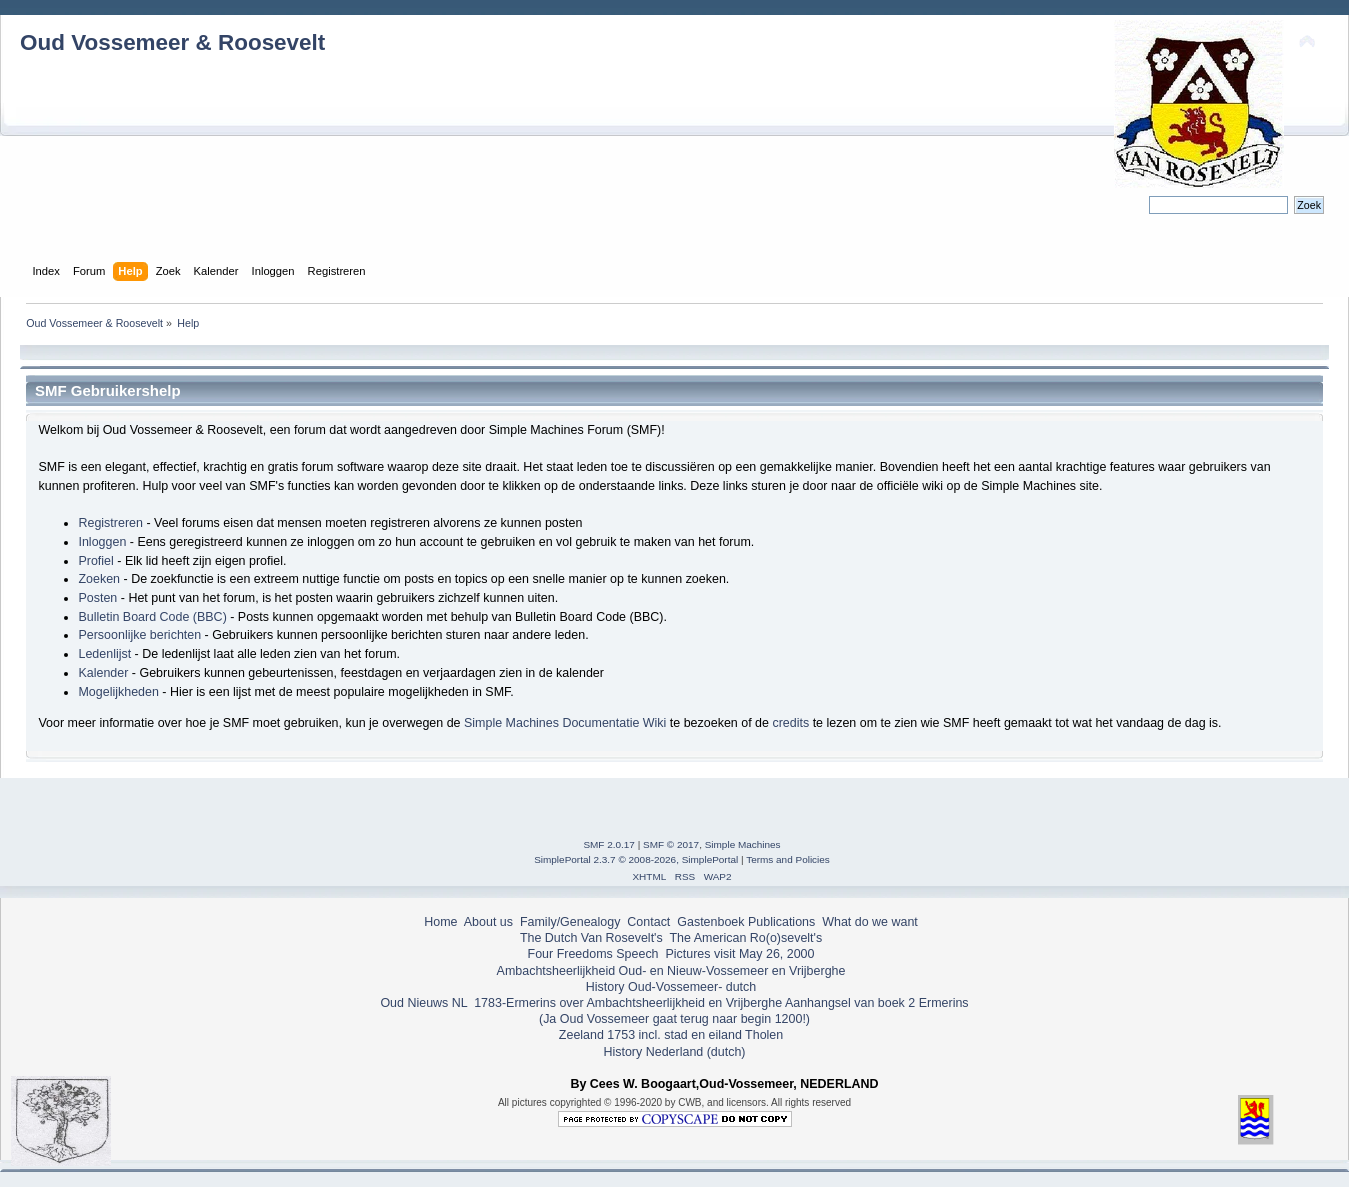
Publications (781, 922)
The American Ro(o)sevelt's (745, 938)
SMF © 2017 (671, 844)
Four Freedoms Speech (593, 954)
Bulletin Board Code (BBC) (152, 617)
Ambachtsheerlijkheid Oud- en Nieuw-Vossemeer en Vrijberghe (671, 971)
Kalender (103, 673)
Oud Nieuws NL (423, 1003)
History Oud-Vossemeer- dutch (671, 987)
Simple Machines (743, 844)
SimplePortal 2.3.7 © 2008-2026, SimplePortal (636, 859)
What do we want (870, 922)
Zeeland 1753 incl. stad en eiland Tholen (671, 1035)
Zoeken (99, 579)
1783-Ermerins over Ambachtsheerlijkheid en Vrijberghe (626, 1003)
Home (440, 922)
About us (488, 922)
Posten (97, 598)
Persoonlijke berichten (139, 635)
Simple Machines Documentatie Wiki (565, 723)
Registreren (110, 523)
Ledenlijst (104, 654)
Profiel (95, 561)
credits (790, 723)
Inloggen (102, 542)
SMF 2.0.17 (609, 844)
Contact (648, 922)
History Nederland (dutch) (674, 1052)
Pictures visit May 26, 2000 (739, 954)
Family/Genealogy (570, 922)
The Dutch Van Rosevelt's (591, 938)
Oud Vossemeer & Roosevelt (172, 42)
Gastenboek (710, 922)
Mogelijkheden (118, 692)
